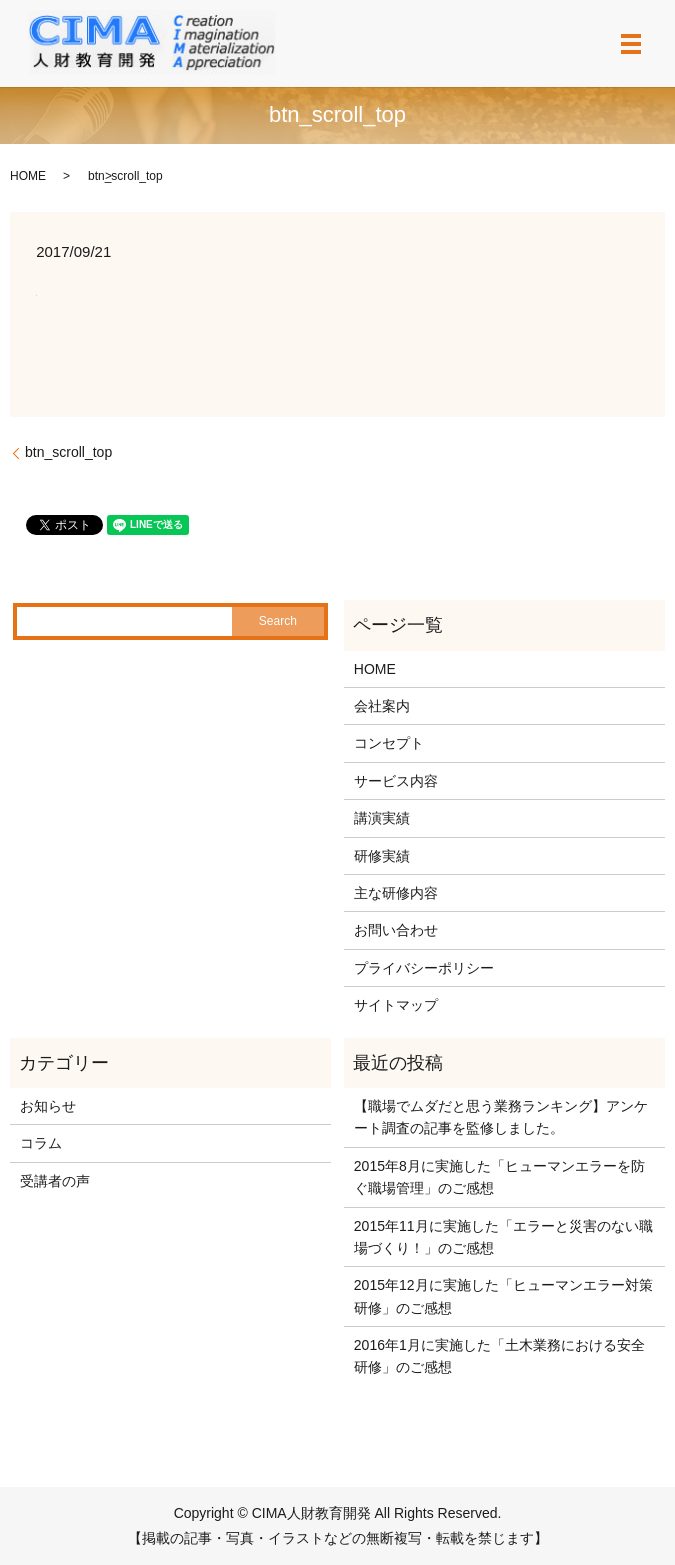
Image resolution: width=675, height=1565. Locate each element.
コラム (41, 1143)
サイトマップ (396, 1005)
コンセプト (389, 743)
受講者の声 (55, 1181)
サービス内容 (396, 781)
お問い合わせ (396, 930)
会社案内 (382, 706)
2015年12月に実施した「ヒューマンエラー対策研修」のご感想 (503, 1296)
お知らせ (48, 1106)
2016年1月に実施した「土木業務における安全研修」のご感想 (499, 1356)
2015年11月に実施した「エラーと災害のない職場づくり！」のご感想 (503, 1237)
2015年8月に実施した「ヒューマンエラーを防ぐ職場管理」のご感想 (499, 1177)
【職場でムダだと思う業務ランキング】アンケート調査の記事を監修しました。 (501, 1117)
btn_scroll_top (68, 452)
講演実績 (382, 818)
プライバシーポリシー (424, 968)
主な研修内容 (396, 893)
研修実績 (382, 856)
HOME (28, 176)
